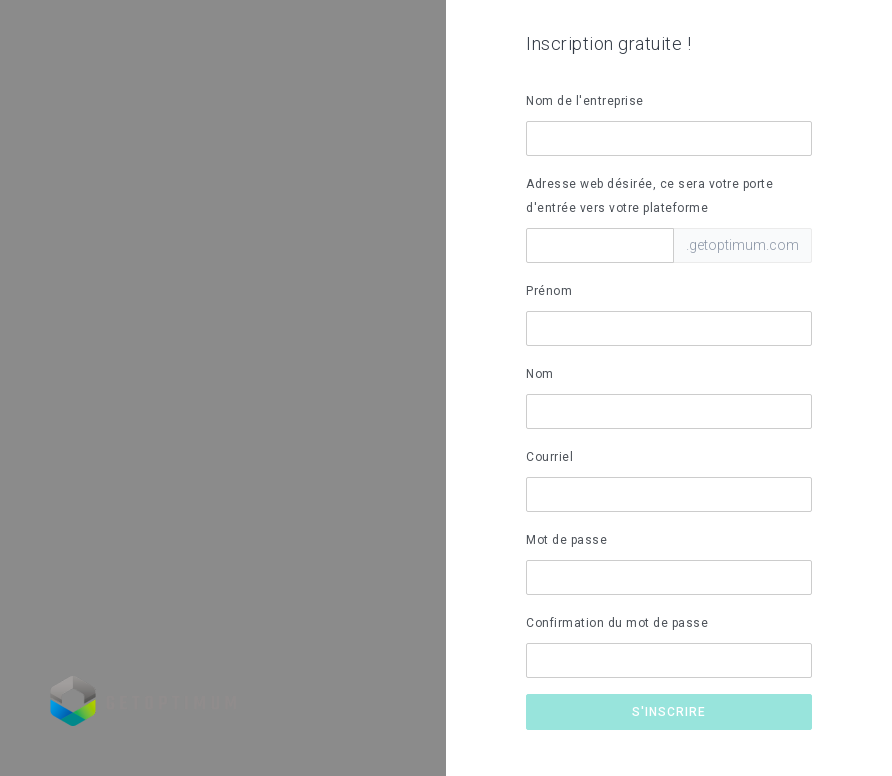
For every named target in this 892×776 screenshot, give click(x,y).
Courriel (549, 457)
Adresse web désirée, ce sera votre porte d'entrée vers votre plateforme (649, 196)
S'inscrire (669, 712)
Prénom (549, 291)
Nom (540, 374)
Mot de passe (566, 540)
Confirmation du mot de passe (617, 623)
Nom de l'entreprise (585, 101)
